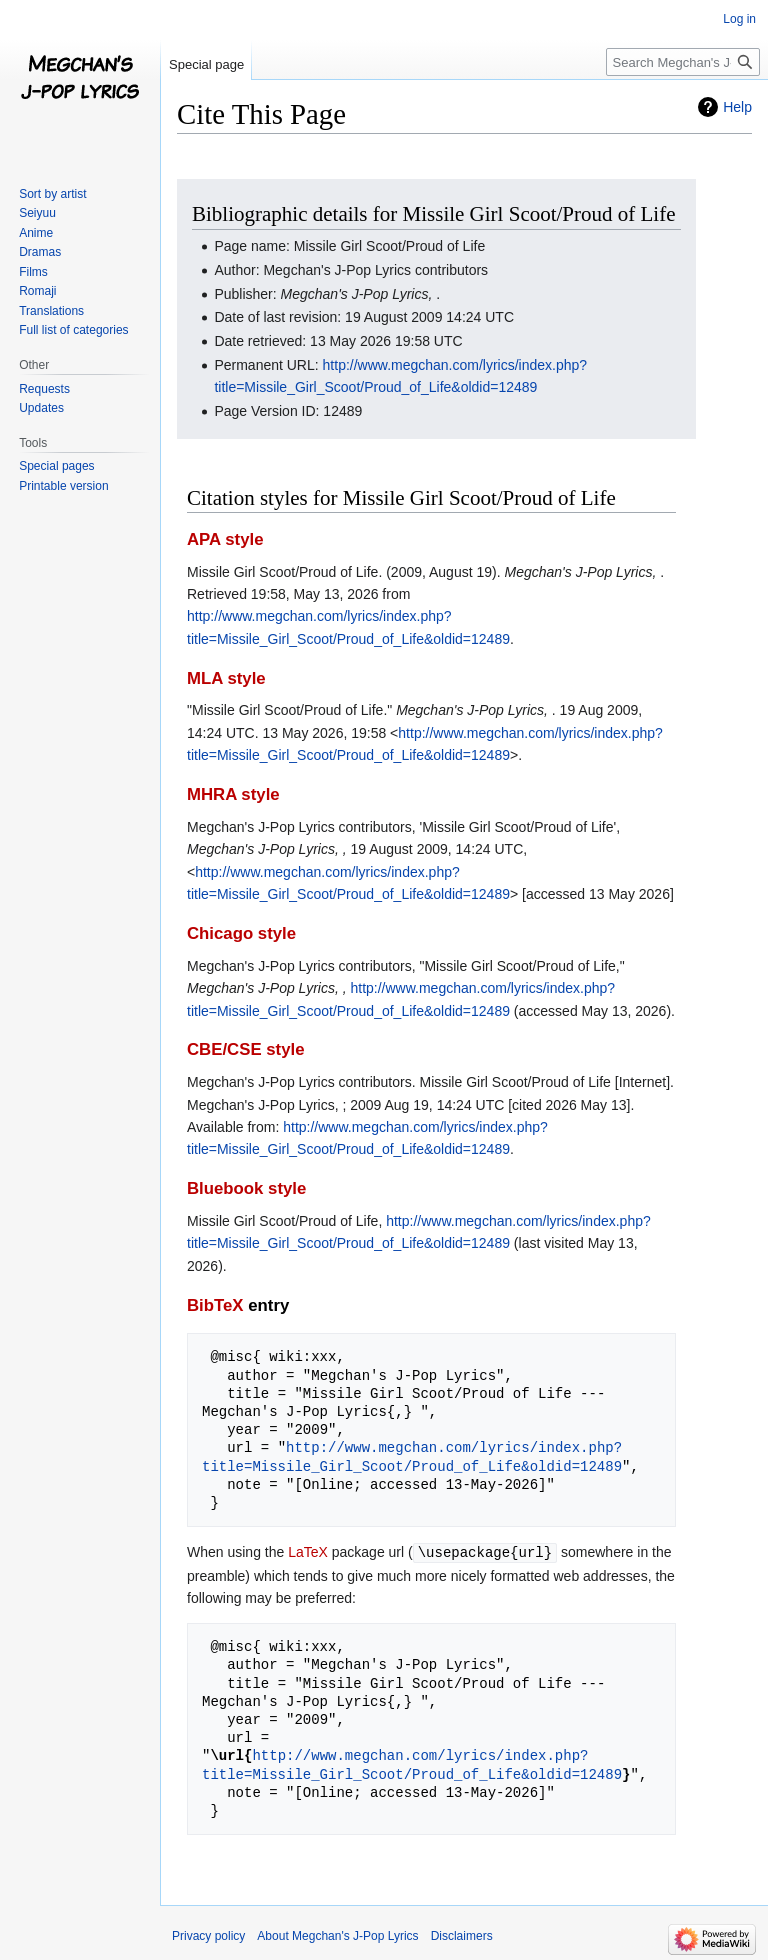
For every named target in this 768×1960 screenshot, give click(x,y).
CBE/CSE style (246, 1049)
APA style (225, 539)
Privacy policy (208, 1935)
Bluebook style (246, 1188)
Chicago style (241, 933)
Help (737, 107)
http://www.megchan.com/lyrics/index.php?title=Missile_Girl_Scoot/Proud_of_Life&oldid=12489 (412, 1456)
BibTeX (215, 1305)
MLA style (226, 678)
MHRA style (233, 794)
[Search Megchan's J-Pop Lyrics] (683, 62)
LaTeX (308, 1552)
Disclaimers (462, 1935)
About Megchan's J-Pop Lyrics (337, 1935)
